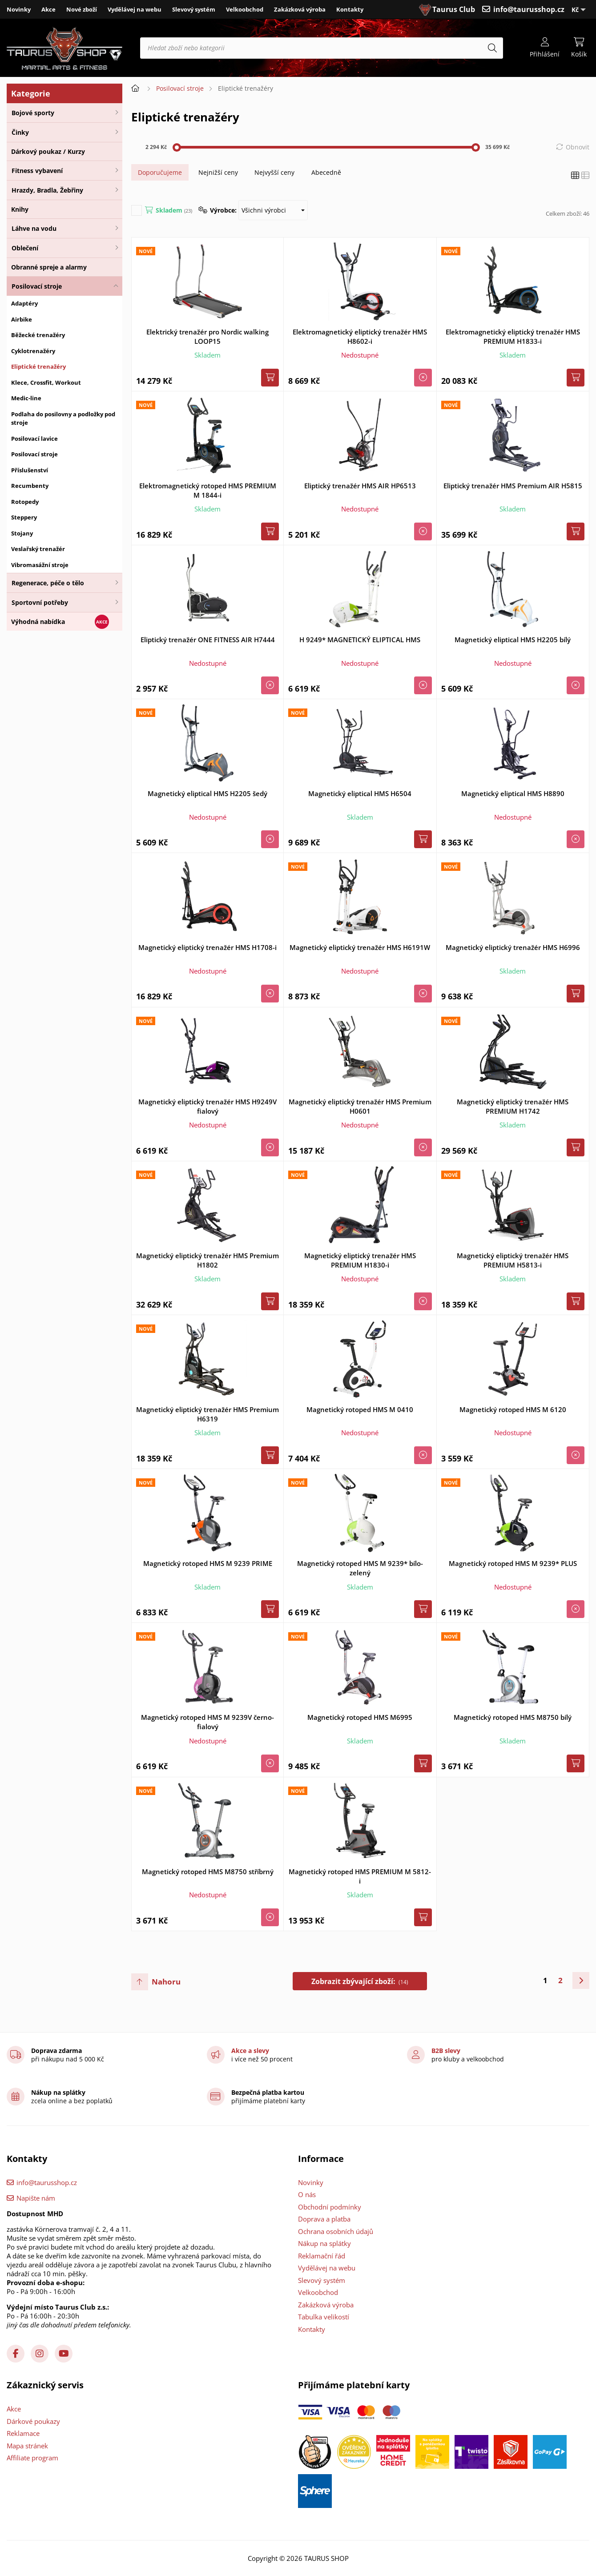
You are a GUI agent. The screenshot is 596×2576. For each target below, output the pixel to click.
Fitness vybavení (37, 170)
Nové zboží (81, 9)
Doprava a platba (324, 2218)
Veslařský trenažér (38, 549)
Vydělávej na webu (134, 9)
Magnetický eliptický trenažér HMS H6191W (360, 947)
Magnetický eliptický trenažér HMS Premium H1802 (207, 1260)
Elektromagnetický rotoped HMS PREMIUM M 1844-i (207, 490)
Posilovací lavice (34, 439)
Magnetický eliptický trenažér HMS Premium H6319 (207, 1414)
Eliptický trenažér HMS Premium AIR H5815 (512, 485)
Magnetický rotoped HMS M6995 (359, 1717)
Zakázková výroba (300, 9)
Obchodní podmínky (329, 2206)
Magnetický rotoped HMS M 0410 (359, 1409)
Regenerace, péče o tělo (48, 583)
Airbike (21, 319)
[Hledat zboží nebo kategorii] (321, 48)
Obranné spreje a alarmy (49, 267)
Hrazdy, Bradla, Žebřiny (47, 190)
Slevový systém (193, 9)
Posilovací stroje (37, 286)
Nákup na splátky (324, 2243)
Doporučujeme (160, 172)
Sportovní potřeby (40, 602)
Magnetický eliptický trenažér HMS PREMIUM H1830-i (360, 1260)
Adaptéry (24, 303)
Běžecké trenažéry (38, 335)
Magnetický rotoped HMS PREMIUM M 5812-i (360, 1876)
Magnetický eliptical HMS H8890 (512, 793)
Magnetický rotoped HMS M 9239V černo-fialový (207, 1722)
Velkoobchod (244, 9)
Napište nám (35, 2198)
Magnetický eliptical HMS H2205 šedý (207, 793)
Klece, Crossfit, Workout (46, 382)
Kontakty (349, 9)
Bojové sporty (33, 113)
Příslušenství (29, 470)
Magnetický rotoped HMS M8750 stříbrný (208, 1871)
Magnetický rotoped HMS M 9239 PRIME (207, 1563)
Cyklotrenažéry (33, 351)
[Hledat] (492, 48)
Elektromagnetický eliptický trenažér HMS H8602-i (360, 336)
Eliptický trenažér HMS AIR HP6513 (360, 485)
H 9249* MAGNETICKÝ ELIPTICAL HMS (359, 639)
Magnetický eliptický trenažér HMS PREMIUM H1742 (512, 1106)
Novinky (19, 9)
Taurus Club (453, 9)
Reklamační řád (321, 2255)
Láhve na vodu (34, 228)
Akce (48, 9)
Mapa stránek (27, 2445)
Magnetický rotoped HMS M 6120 (512, 1409)
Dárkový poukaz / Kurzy (48, 151)
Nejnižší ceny (218, 172)
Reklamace (23, 2433)
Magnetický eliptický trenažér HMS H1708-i (207, 947)
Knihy (19, 209)
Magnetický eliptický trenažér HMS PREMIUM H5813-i (512, 1260)
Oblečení (25, 248)
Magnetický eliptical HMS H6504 (359, 793)
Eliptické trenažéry (38, 366)
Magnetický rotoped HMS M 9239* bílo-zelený (360, 1568)
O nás (307, 2194)
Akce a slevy (250, 2050)
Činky (20, 132)
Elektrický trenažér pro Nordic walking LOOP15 (207, 336)
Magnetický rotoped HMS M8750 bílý (513, 1717)
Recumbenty (29, 486)
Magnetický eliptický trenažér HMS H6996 (513, 947)
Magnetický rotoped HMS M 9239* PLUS (513, 1563)
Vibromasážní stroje (39, 565)
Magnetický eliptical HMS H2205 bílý (513, 639)
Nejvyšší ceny (274, 172)
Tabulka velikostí (323, 2316)
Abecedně (326, 172)
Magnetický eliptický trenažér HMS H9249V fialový (207, 1106)
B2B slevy (445, 2050)
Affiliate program (32, 2457)
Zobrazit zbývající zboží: (360, 1981)
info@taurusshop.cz (528, 9)
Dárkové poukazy (33, 2421)
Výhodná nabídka (38, 621)
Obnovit (577, 147)
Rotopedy (25, 502)
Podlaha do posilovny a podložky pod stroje (63, 418)
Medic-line (26, 398)
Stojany (22, 533)
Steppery (24, 517)
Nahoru (166, 1981)
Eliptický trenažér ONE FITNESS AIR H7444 (208, 639)
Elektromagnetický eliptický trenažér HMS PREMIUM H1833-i (513, 336)
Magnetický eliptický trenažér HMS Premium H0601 (360, 1106)
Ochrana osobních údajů (335, 2231)
